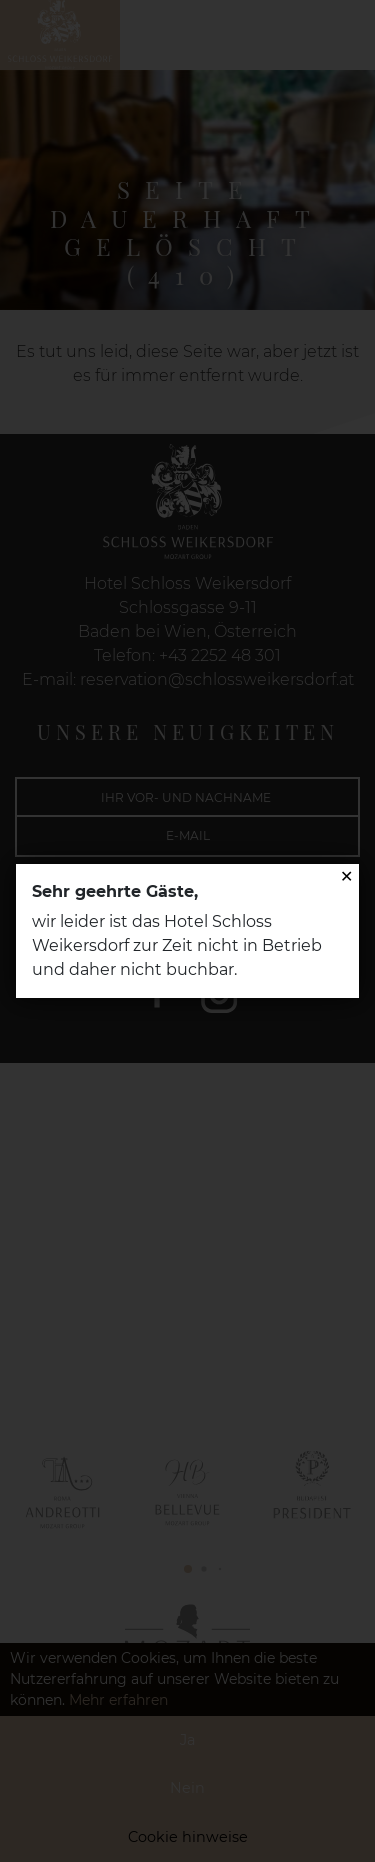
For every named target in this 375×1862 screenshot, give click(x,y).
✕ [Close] (346, 876)
